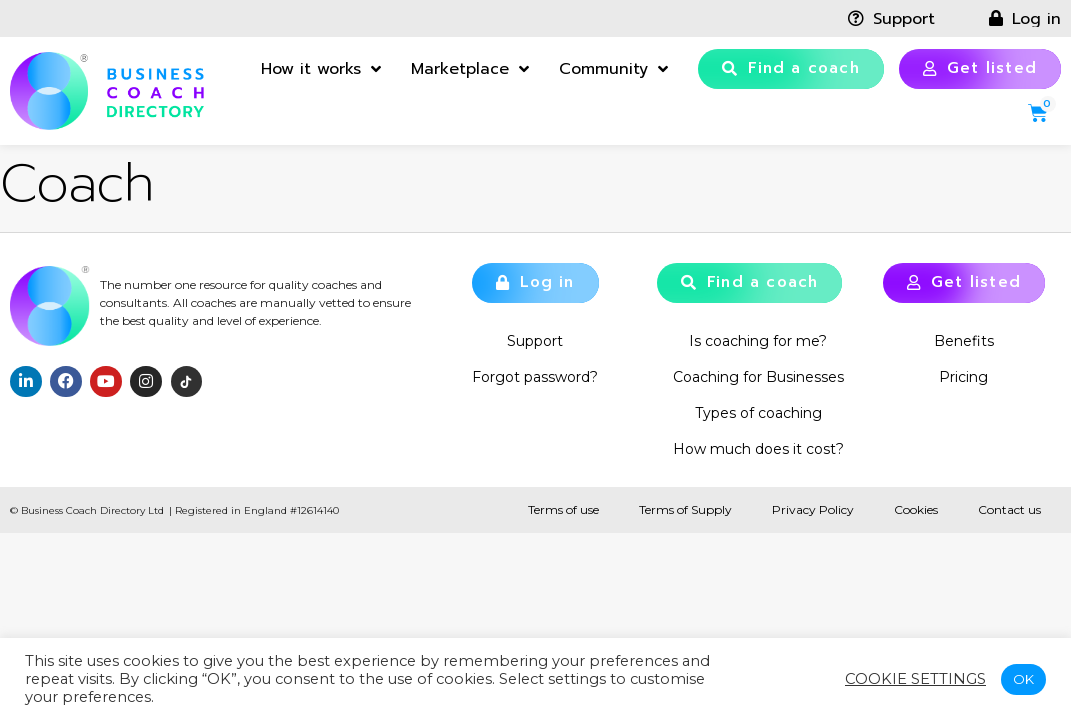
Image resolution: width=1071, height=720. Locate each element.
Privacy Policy (813, 509)
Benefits (964, 341)
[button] (791, 69)
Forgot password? (535, 377)
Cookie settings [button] (915, 679)
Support (535, 341)
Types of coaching (758, 413)
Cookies (916, 509)
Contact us (1009, 509)
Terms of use (563, 509)
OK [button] (1023, 679)
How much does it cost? (758, 449)
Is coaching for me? (758, 341)
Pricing (963, 377)
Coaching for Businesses (758, 377)
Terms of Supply (685, 509)
